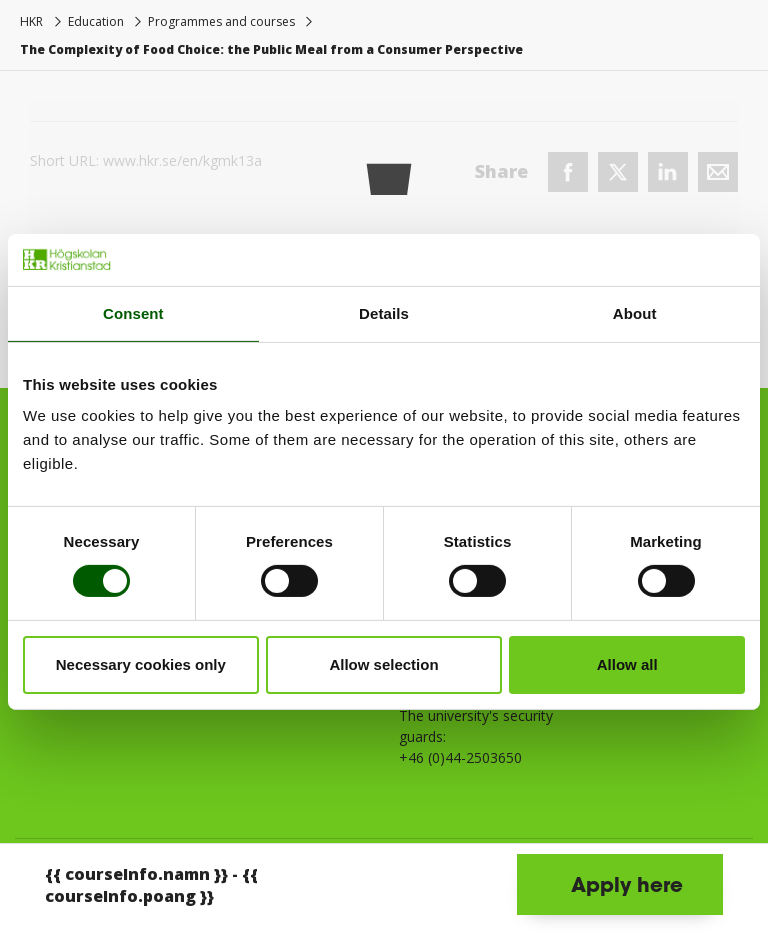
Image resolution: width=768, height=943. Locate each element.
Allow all (627, 664)
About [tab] (635, 313)
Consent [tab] (133, 313)
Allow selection (383, 664)
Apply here (627, 884)
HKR (31, 21)
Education (96, 21)
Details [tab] (384, 313)
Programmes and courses (221, 21)
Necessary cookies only (141, 664)
